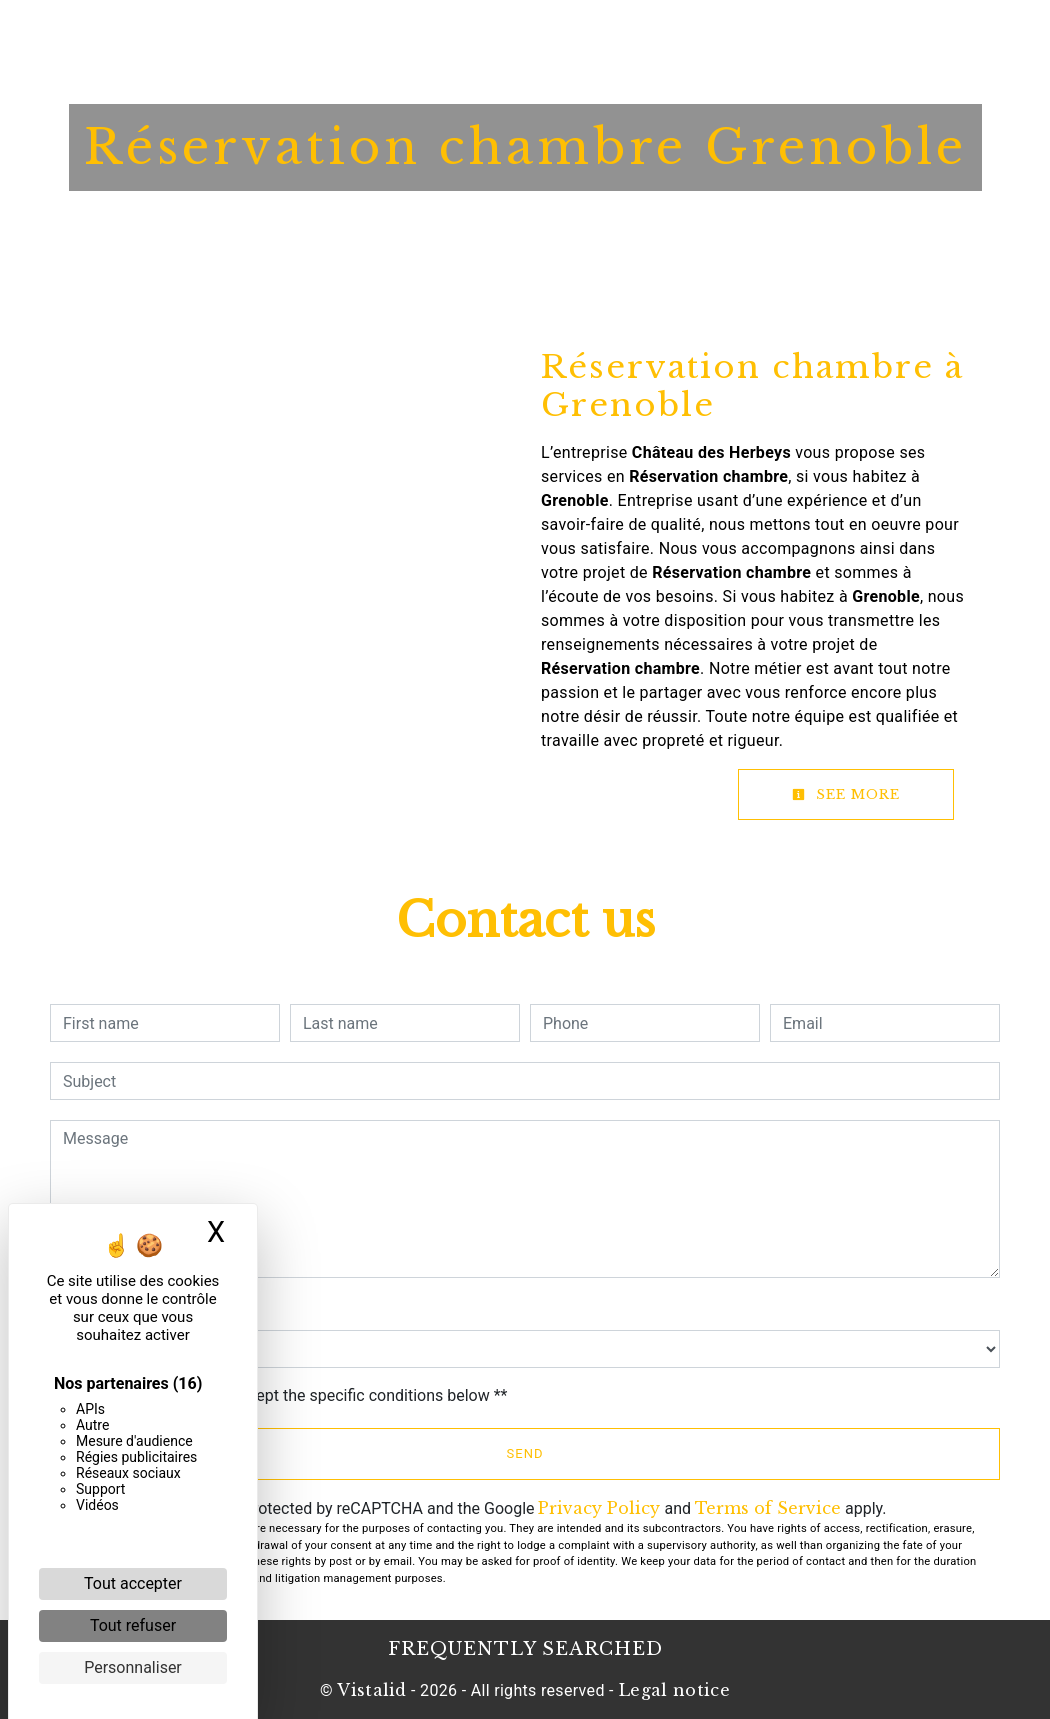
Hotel (373, 34)
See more (846, 794)
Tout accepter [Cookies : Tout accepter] (133, 1583)
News (643, 34)
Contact (720, 34)
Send (525, 1453)
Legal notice (672, 1690)
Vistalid (372, 1690)
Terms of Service (768, 1508)
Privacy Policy (599, 1508)
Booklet (565, 34)
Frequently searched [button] (525, 1649)
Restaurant (464, 34)
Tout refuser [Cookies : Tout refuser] (133, 1625)
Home (302, 34)
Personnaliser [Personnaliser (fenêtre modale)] (133, 1667)
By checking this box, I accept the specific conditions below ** (288, 1395)
